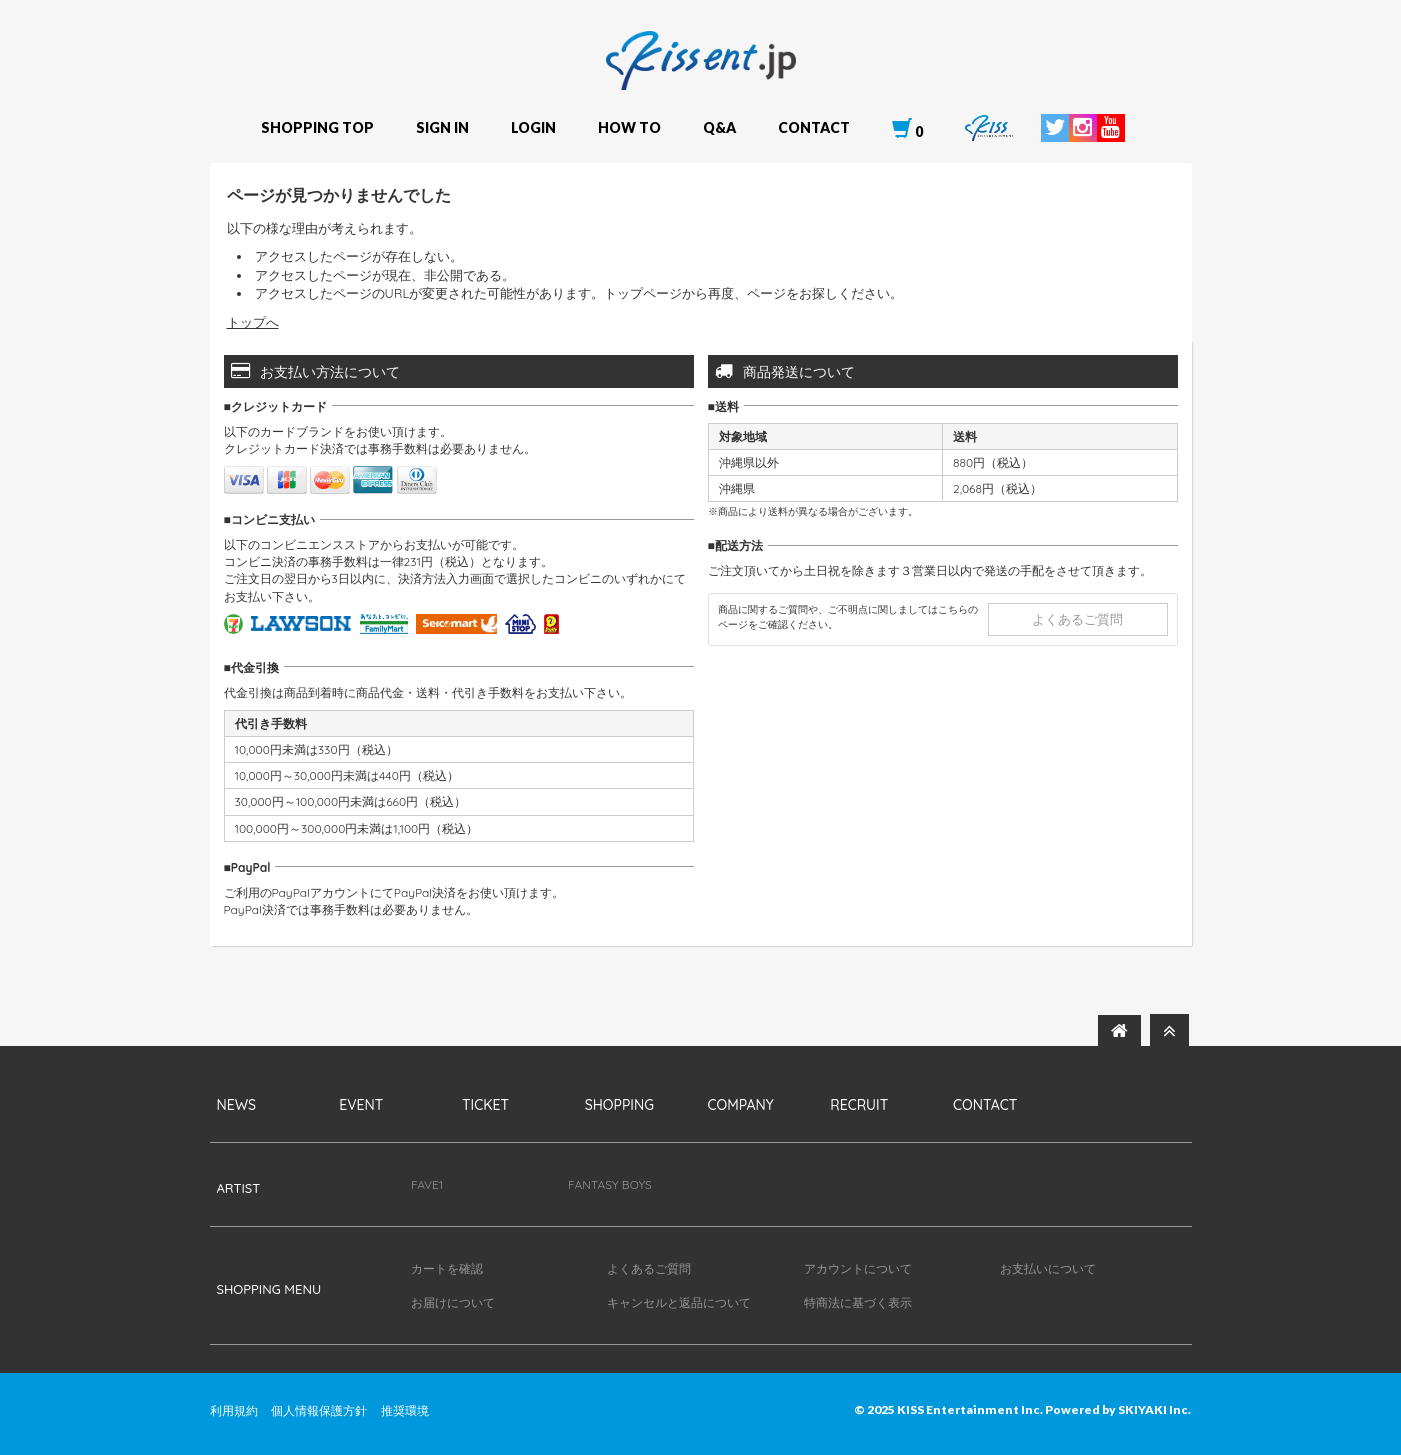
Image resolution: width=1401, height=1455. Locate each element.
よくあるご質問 (1077, 619)
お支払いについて (1048, 1268)
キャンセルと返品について (679, 1302)
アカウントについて (858, 1268)
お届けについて (453, 1302)
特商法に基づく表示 (858, 1302)
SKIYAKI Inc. (1154, 1409)
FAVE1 (427, 1184)
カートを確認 (447, 1268)
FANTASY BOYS (610, 1184)
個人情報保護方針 (319, 1410)
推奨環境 (405, 1410)
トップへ (253, 322)
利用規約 (234, 1410)
